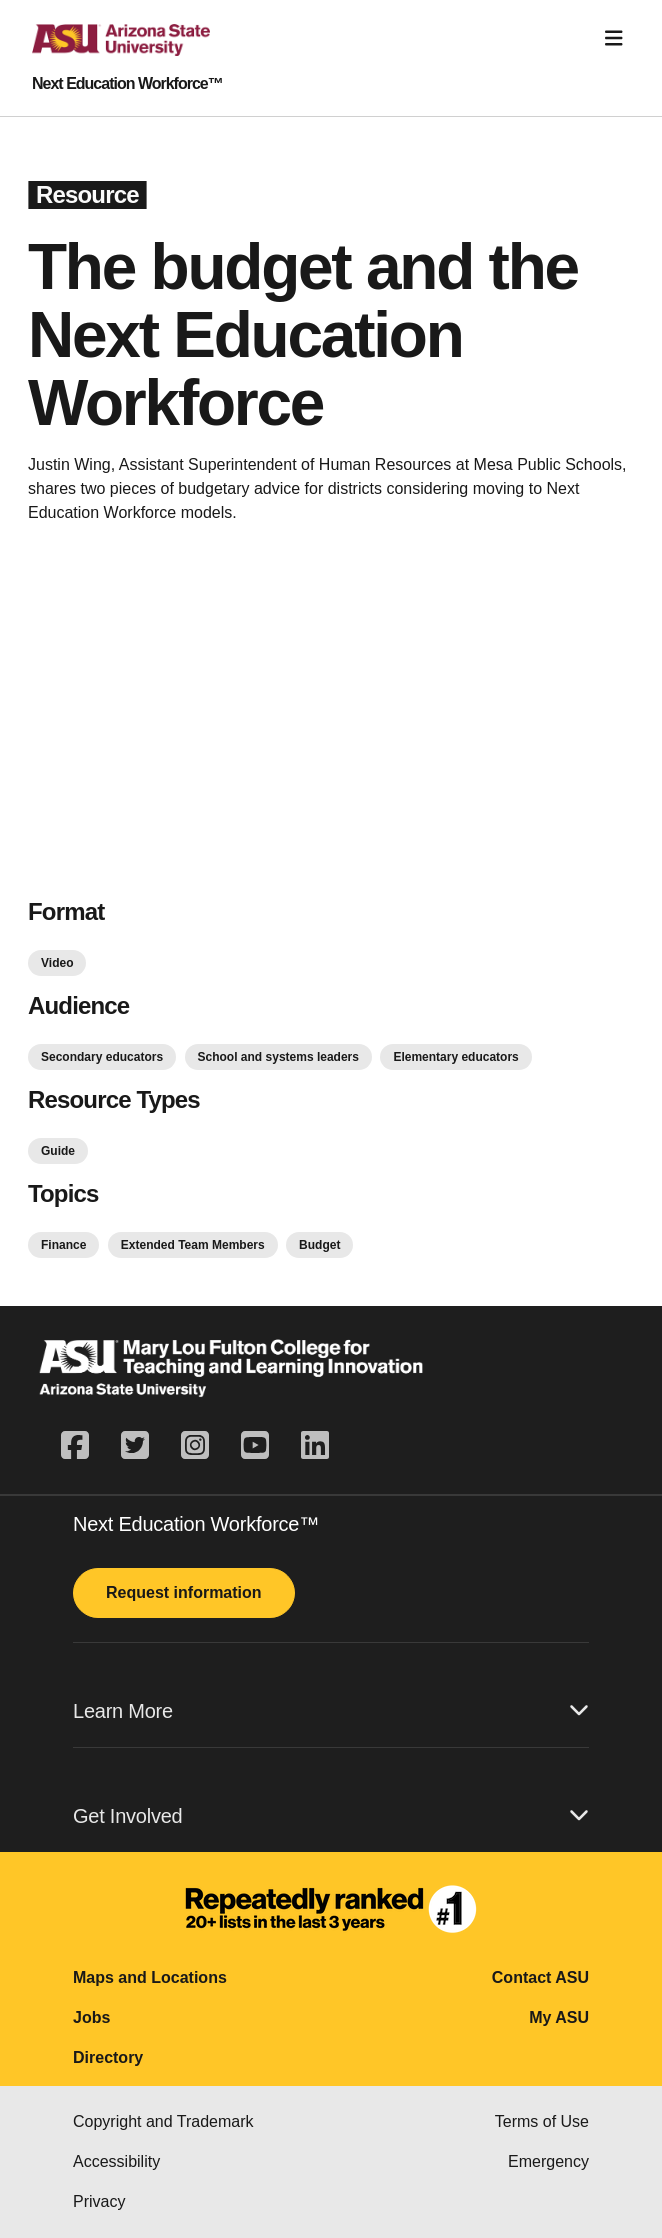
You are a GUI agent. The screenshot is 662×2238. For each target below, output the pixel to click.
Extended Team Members (193, 1245)
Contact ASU (540, 1977)
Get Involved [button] (331, 1815)
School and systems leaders (278, 1057)
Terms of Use (542, 2121)
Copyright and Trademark (163, 2121)
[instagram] (195, 1446)
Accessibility (116, 2161)
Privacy (99, 2201)
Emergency (548, 2161)
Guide (58, 1151)
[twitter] (135, 1446)
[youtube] (255, 1446)
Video (57, 963)
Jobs (91, 2017)
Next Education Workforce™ (127, 84)
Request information (184, 1592)
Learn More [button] (331, 1710)
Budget (319, 1245)
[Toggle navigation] (614, 38)
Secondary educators (102, 1057)
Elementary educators (455, 1057)
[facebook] (83, 1446)
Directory (108, 2057)
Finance (63, 1245)
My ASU (559, 2017)
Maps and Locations (150, 1977)
